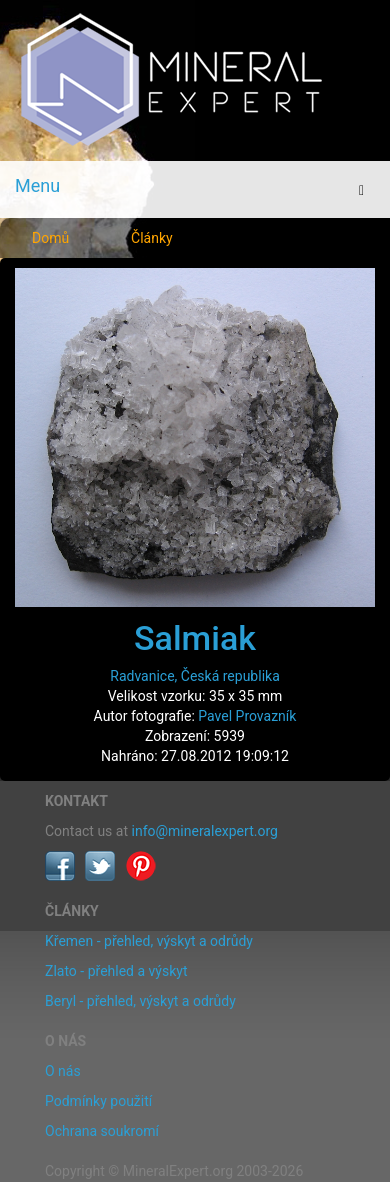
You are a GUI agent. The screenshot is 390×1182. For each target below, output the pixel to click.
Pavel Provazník (247, 716)
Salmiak (195, 638)
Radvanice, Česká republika (195, 676)
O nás (63, 1071)
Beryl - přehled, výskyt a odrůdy (140, 1001)
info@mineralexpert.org (205, 831)
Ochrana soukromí (102, 1131)
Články (152, 238)
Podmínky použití (98, 1101)
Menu (37, 185)
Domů (50, 238)
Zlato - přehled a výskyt (116, 971)
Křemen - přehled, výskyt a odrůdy (149, 941)
